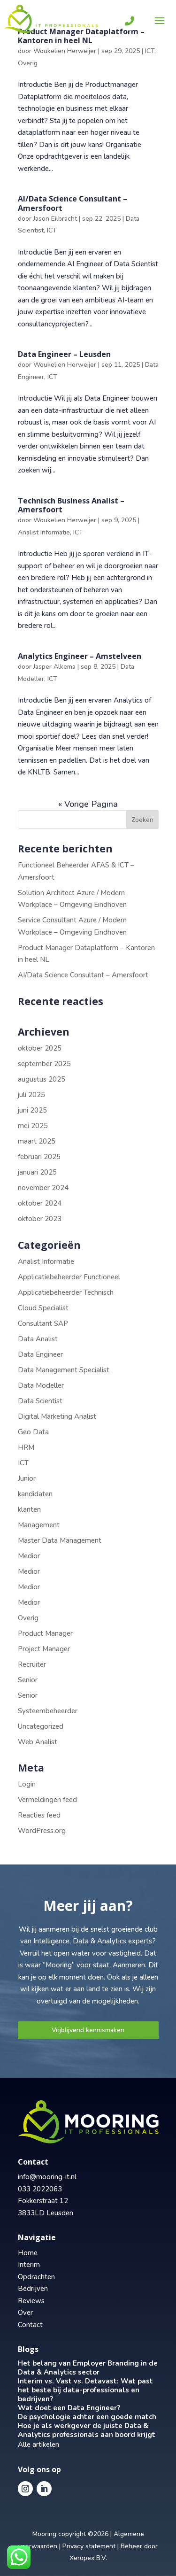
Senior (28, 1680)
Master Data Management (59, 1540)
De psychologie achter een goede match (87, 2416)
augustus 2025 (41, 1079)
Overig (28, 63)
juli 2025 (31, 1094)
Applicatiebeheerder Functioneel (69, 1277)
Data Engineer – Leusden (64, 354)
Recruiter (32, 1664)
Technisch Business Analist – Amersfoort (71, 505)
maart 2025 (36, 1141)
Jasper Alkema (54, 666)
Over (25, 2312)
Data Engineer (40, 1354)
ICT (149, 50)
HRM (26, 1447)
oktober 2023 (39, 1218)
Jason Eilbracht (55, 218)
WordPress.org (42, 1830)
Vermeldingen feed (47, 1799)
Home (28, 2253)
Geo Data (33, 1432)
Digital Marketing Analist (57, 1416)
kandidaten (35, 1494)
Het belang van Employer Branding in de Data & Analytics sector (88, 2368)
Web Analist (37, 1742)
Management (39, 1525)
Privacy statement (88, 2546)
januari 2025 (37, 1172)
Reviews (31, 2300)
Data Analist (38, 1339)
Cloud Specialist (43, 1308)
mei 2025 (33, 1125)
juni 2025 (32, 1110)
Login (27, 1784)
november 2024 (43, 1187)
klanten (29, 1509)
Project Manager (44, 1649)
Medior (29, 1556)
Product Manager (45, 1633)
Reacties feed (39, 1815)
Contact (30, 2324)
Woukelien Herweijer (64, 50)
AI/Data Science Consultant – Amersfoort (72, 203)
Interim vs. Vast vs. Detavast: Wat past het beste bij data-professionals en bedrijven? (85, 2390)
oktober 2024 (39, 1203)
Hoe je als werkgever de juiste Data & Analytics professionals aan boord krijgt (86, 2430)
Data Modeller (41, 1385)
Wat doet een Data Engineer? (69, 2408)
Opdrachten (36, 2277)
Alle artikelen (38, 2444)
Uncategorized (40, 1726)
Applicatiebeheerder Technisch (66, 1292)
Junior (27, 1478)
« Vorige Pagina (88, 804)
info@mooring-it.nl (47, 2176)
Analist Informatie (44, 532)
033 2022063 (40, 2189)
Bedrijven (33, 2288)
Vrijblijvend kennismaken (88, 2030)
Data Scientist (40, 1401)
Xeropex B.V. (88, 2557)
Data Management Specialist (63, 1370)
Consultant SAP (43, 1323)
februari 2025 (39, 1156)
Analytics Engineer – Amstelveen (79, 656)
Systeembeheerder (47, 1711)
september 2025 (44, 1063)
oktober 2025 (39, 1048)
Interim (29, 2264)
